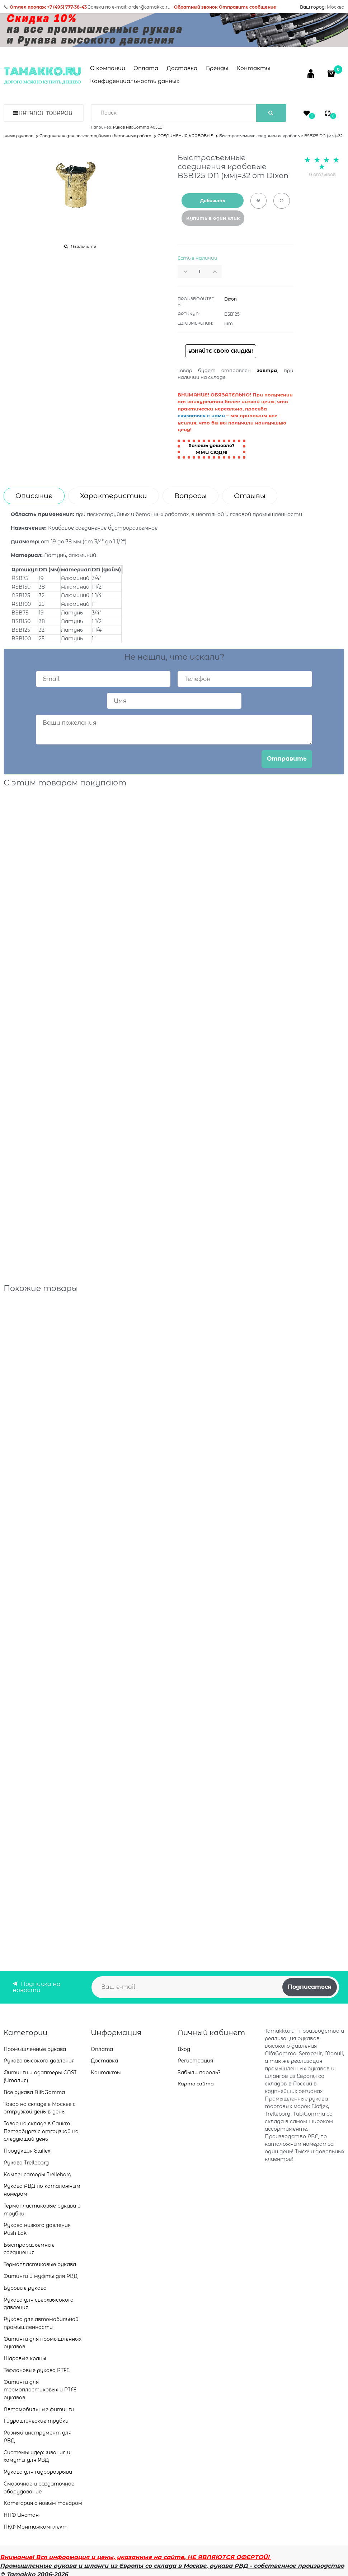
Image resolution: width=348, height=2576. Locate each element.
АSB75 (19, 578)
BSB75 (19, 612)
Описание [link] (34, 495)
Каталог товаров (45, 113)
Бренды (217, 68)
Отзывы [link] (249, 495)
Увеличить (83, 246)
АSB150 (20, 587)
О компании (107, 68)
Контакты (253, 68)
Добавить (212, 200)
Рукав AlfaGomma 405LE (137, 127)
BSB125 (20, 630)
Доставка (181, 68)
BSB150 (20, 621)
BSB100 (21, 638)
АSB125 (20, 595)
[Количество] (200, 271)
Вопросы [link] (190, 495)
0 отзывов (322, 174)
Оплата (145, 68)
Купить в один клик (213, 218)
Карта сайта (196, 2084)
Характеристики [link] (113, 495)
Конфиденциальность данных (134, 81)
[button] (217, 271)
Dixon (230, 299)
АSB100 (21, 604)
